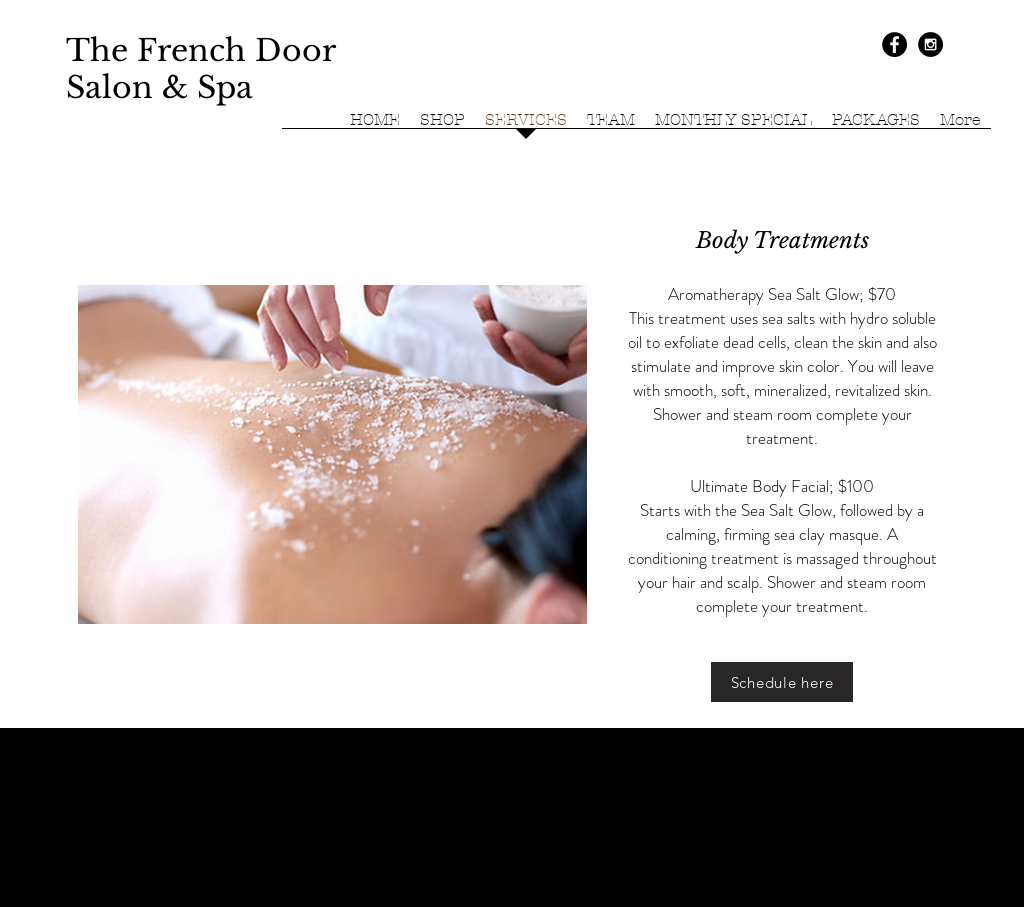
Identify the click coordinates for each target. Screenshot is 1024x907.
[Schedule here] (782, 682)
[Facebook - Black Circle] (894, 44)
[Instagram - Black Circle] (930, 44)
